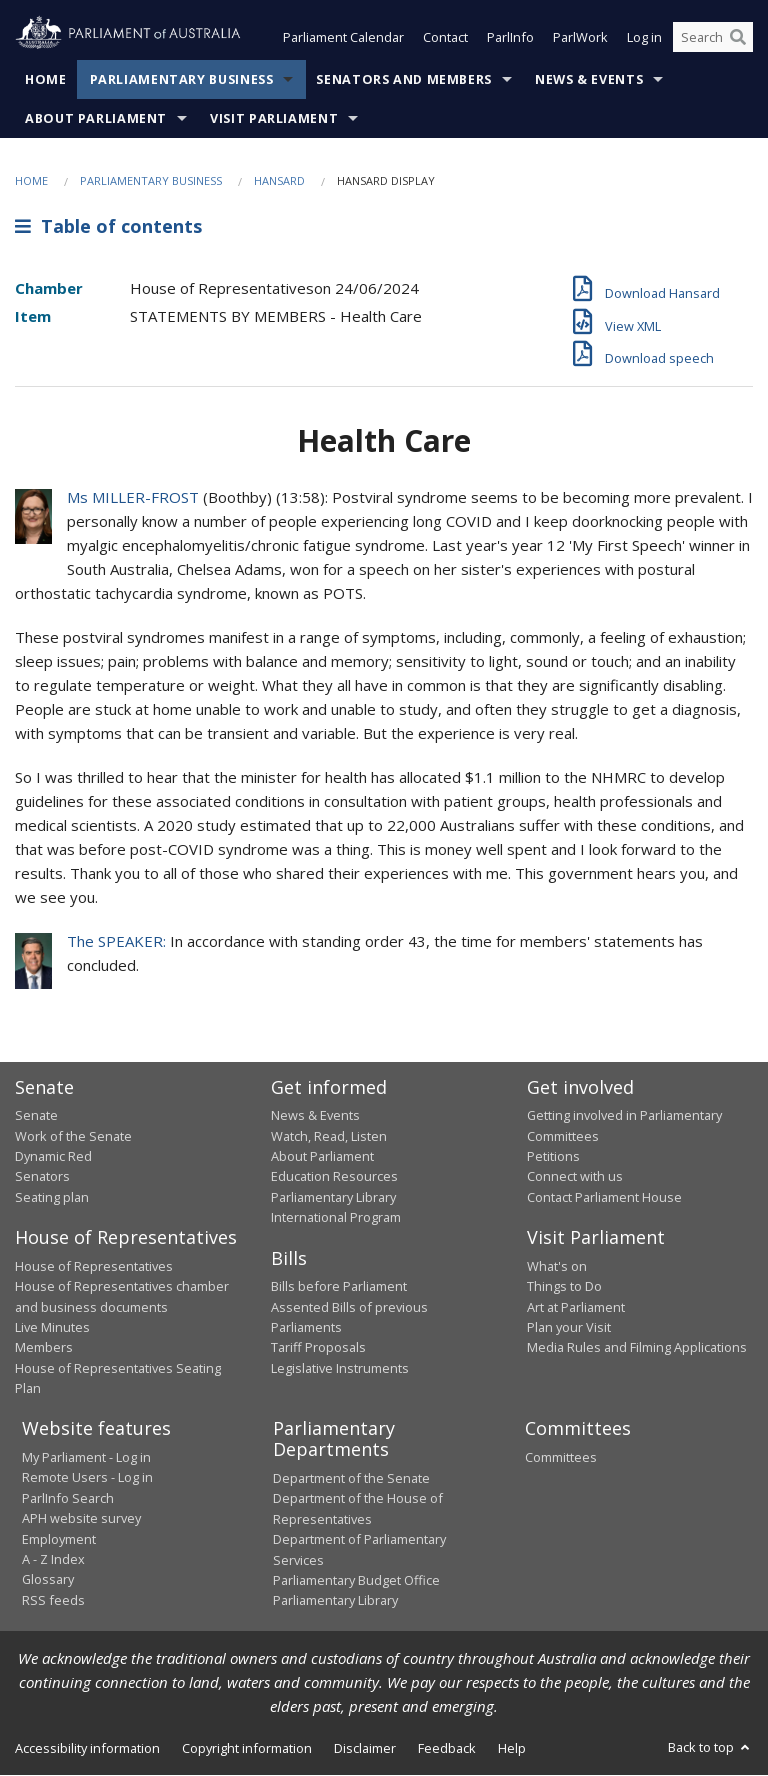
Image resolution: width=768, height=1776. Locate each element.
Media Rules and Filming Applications (637, 1348)
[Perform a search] (738, 38)
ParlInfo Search (68, 1498)
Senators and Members (404, 79)
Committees (561, 1457)
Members (44, 1348)
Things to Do (564, 1287)
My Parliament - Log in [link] (86, 1457)
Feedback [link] (447, 1748)
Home (46, 79)
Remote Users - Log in (87, 1478)
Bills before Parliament (339, 1287)
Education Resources (334, 1177)
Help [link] (512, 1748)
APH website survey (81, 1519)
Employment (59, 1539)
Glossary (48, 1580)
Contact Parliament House (604, 1197)
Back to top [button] (710, 1747)
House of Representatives (94, 1266)
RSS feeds (53, 1600)
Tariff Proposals (318, 1348)
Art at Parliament (576, 1307)
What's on (557, 1266)
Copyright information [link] (247, 1748)
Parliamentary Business (182, 79)
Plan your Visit (569, 1327)
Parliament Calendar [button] (343, 38)
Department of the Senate (351, 1478)
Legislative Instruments (340, 1368)
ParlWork (580, 38)
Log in (644, 38)
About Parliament (96, 118)
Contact (445, 38)
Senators (42, 1177)
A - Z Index (53, 1559)
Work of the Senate (73, 1136)
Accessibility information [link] (87, 1748)
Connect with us (575, 1177)
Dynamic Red (53, 1156)
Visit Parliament (274, 118)
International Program (336, 1218)
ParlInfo (510, 38)
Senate (36, 1116)
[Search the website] (713, 38)
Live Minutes (52, 1327)
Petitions (553, 1156)
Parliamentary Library (333, 1197)
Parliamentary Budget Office (356, 1580)
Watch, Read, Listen (329, 1136)
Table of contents (108, 227)
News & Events (589, 79)
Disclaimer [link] (365, 1748)
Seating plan (52, 1197)
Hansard (279, 180)
